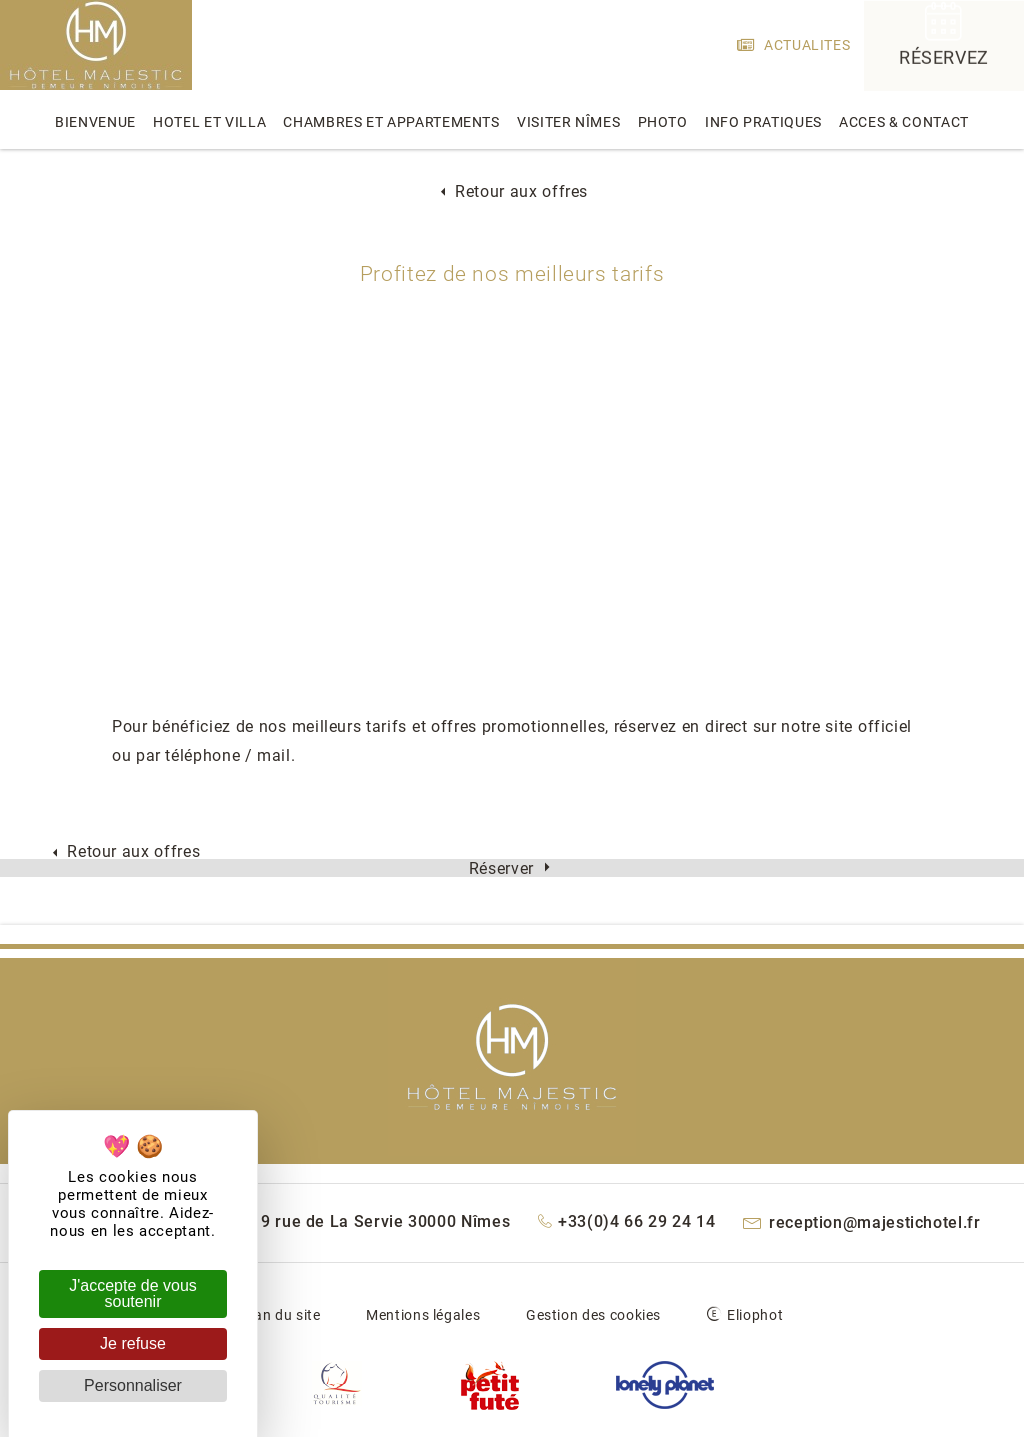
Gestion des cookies (593, 1315)
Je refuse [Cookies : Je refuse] (133, 1343)
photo (663, 122)
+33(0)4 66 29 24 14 (627, 1221)
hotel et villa (209, 122)
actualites (794, 45)
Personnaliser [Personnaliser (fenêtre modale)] (133, 1385)
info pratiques (763, 122)
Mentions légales (423, 1315)
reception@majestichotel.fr (862, 1223)
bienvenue (95, 122)
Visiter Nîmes (568, 122)
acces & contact (904, 122)
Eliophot (755, 1315)
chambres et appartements (391, 122)
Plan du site (281, 1315)
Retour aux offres (512, 191)
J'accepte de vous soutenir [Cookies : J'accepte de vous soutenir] (133, 1293)
